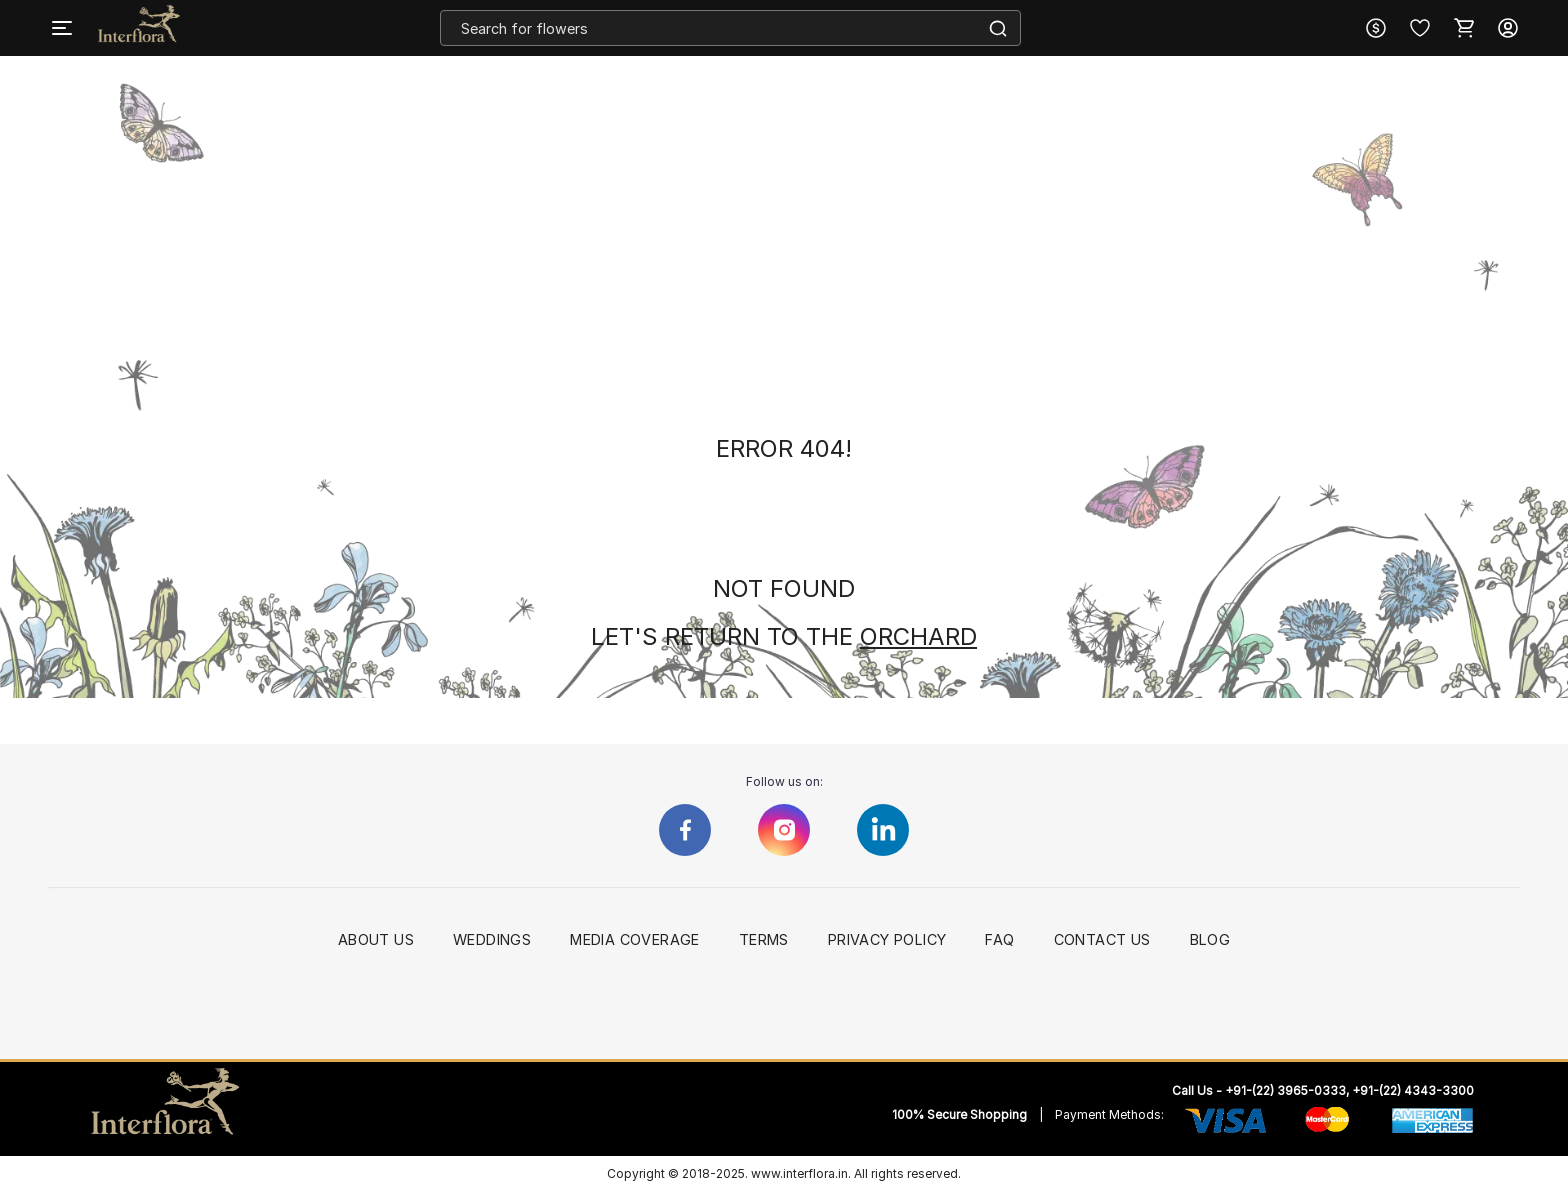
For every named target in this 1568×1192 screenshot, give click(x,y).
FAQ (999, 940)
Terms (764, 940)
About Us (376, 940)
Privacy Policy (887, 940)
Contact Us (1102, 940)
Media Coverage (635, 940)
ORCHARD (918, 636)
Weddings (492, 940)
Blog (1210, 940)
